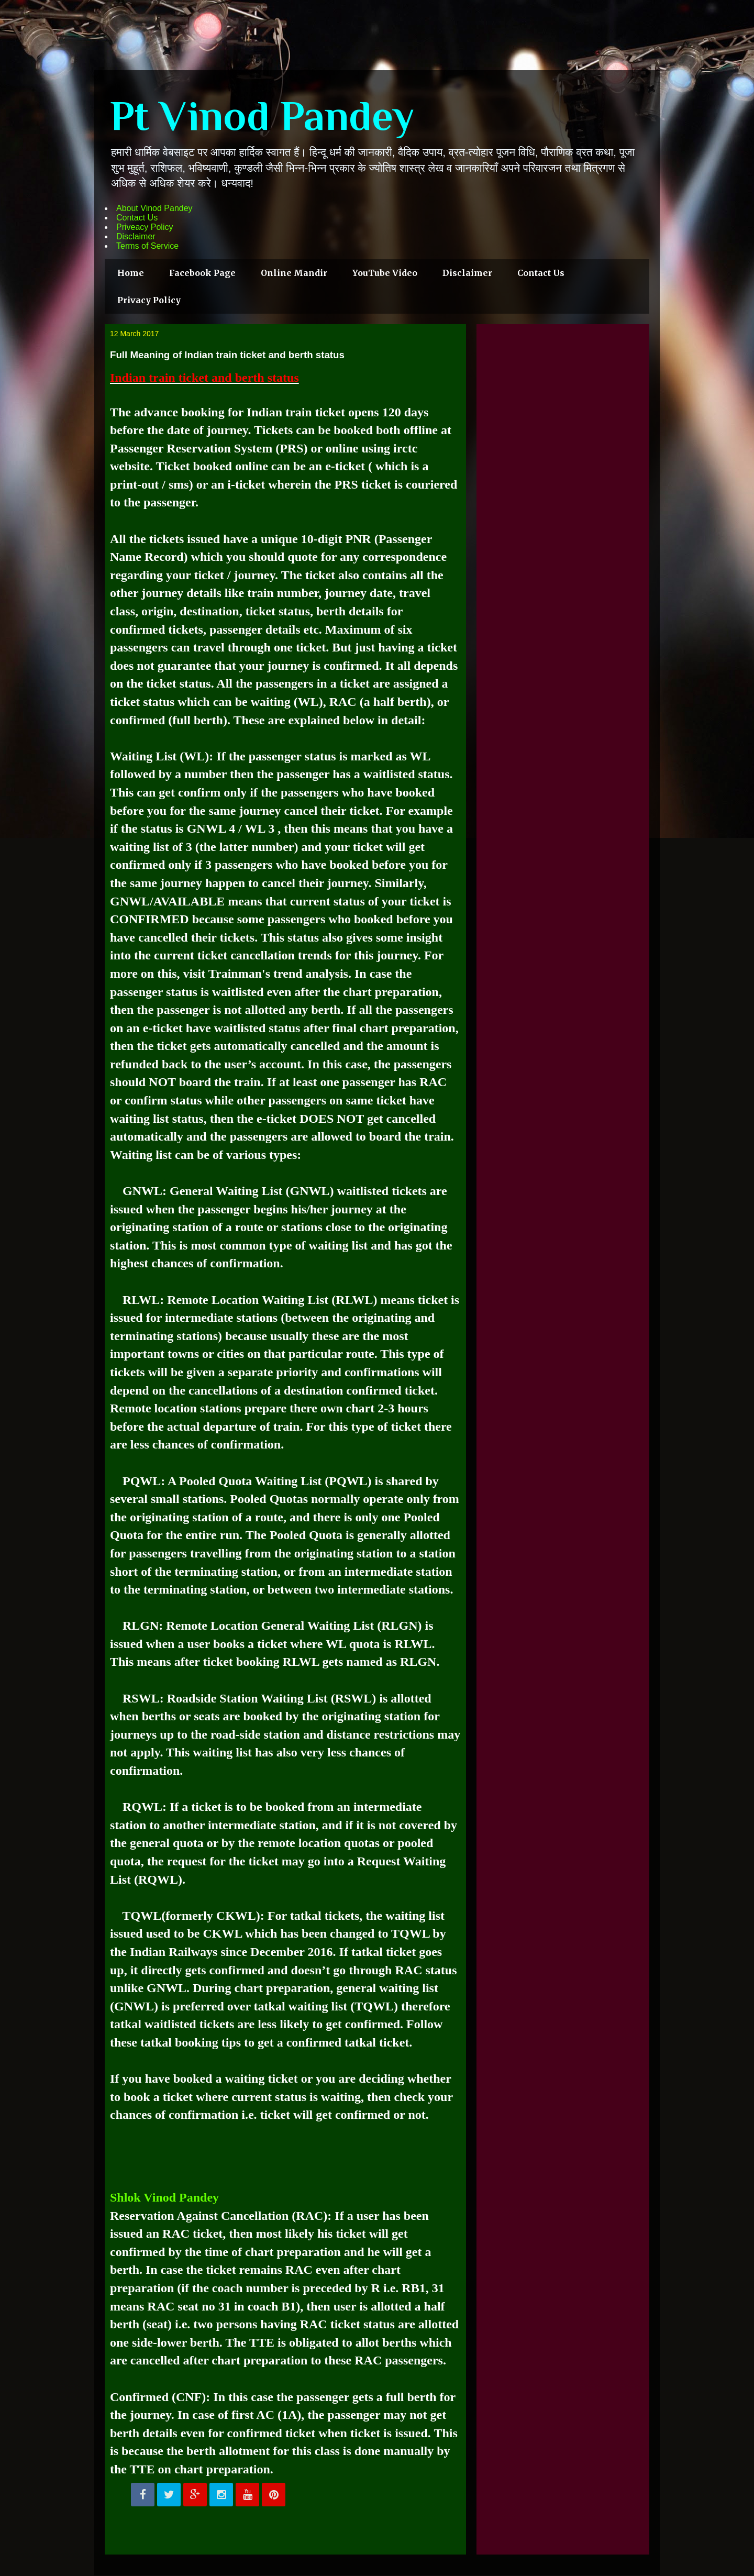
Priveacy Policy (144, 227)
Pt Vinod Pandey (262, 115)
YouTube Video (384, 273)
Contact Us (137, 217)
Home (130, 273)
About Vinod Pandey (154, 208)
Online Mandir (294, 273)
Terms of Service (147, 245)
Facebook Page (202, 273)
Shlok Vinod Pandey (164, 2197)
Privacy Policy (149, 300)
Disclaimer (136, 236)
